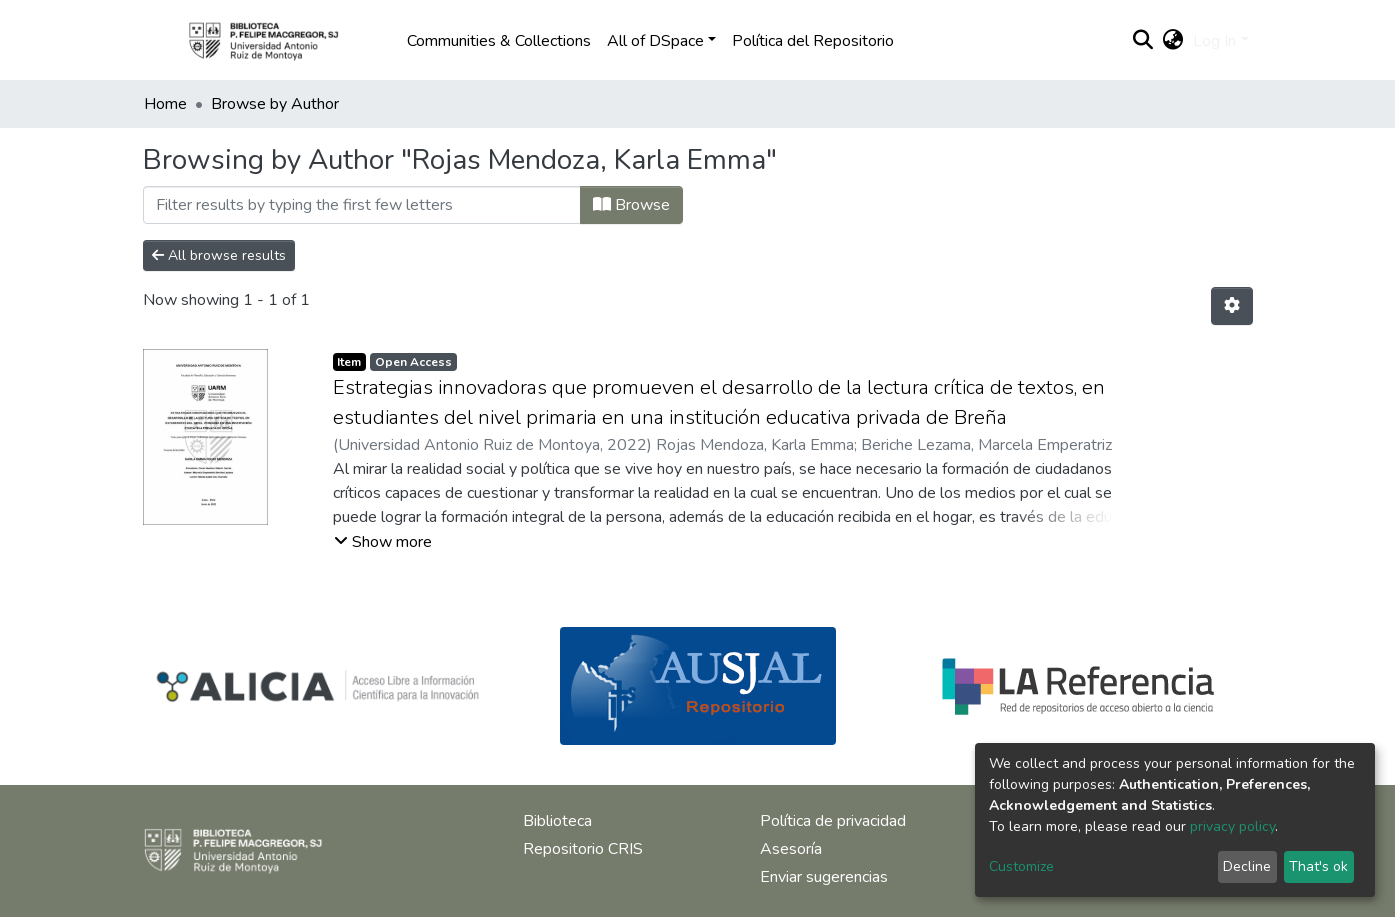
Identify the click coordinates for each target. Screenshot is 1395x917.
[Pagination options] (1232, 306)
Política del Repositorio (813, 41)
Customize (1021, 866)
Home (165, 104)
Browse (631, 205)
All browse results (219, 255)
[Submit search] (1142, 41)
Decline (1247, 866)
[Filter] (362, 205)
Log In (1214, 41)
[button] (1172, 41)
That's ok (1318, 866)
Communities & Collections (499, 41)
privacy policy (1232, 826)
